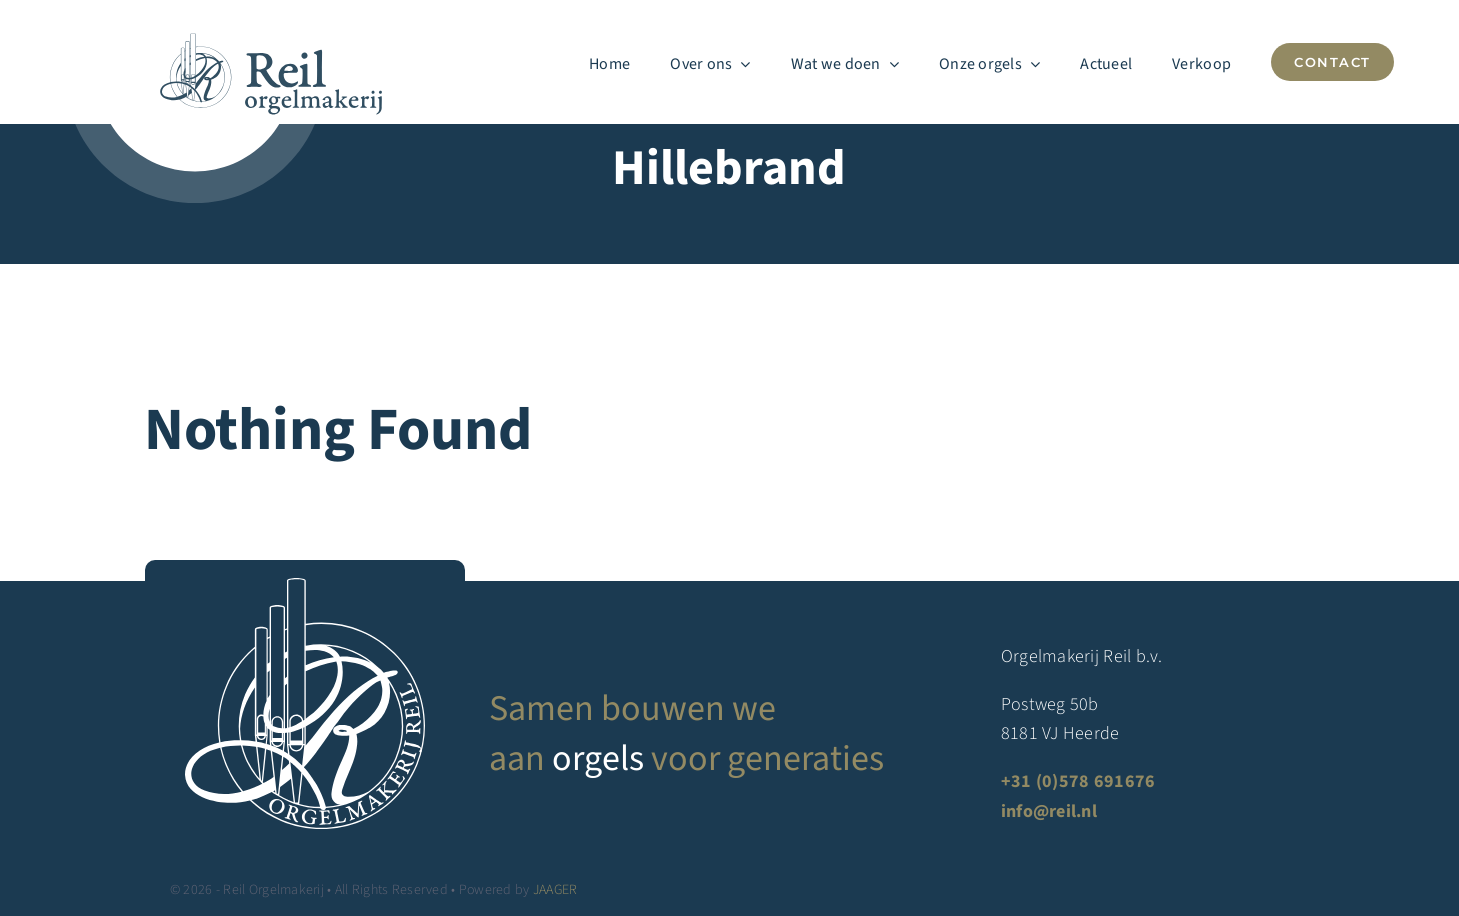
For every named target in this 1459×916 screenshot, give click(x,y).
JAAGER (555, 890)
